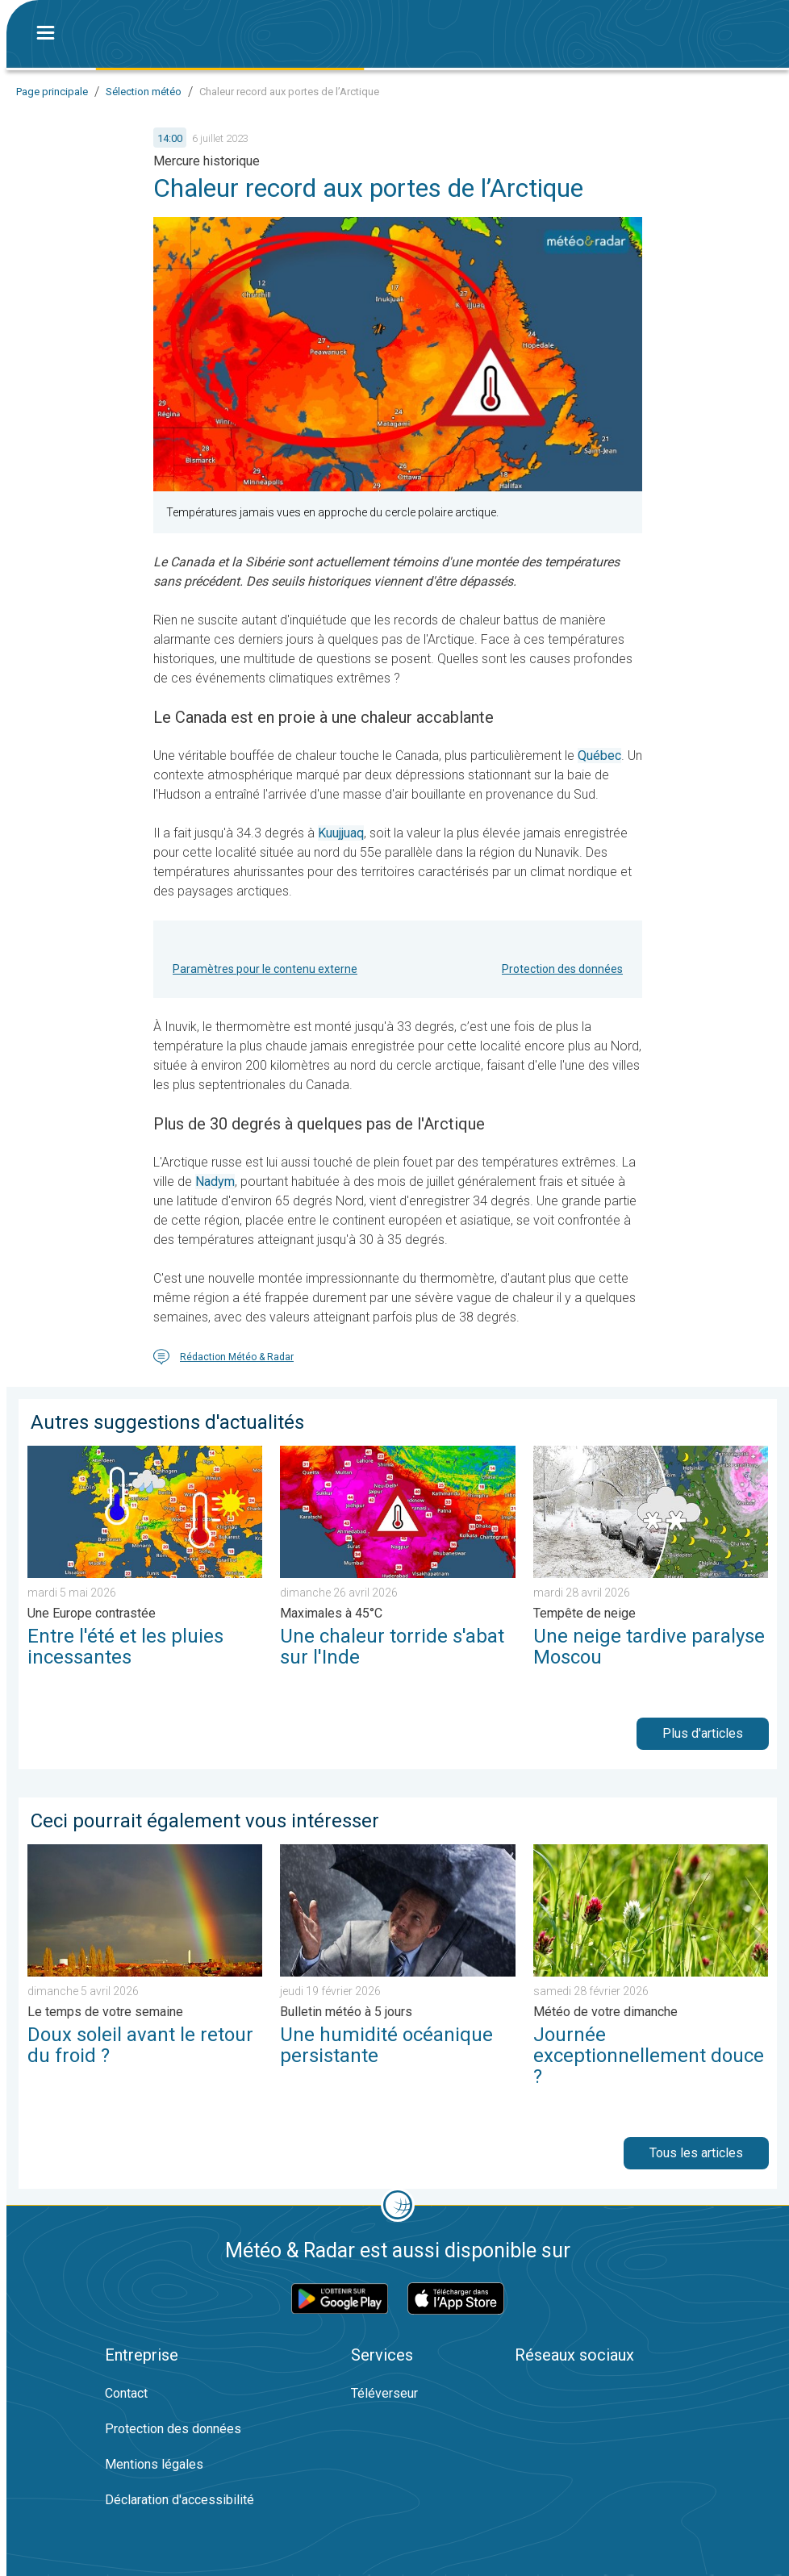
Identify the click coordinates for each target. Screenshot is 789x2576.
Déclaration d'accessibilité (179, 2499)
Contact (126, 2393)
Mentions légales (154, 2464)
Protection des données (562, 968)
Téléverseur (384, 2393)
